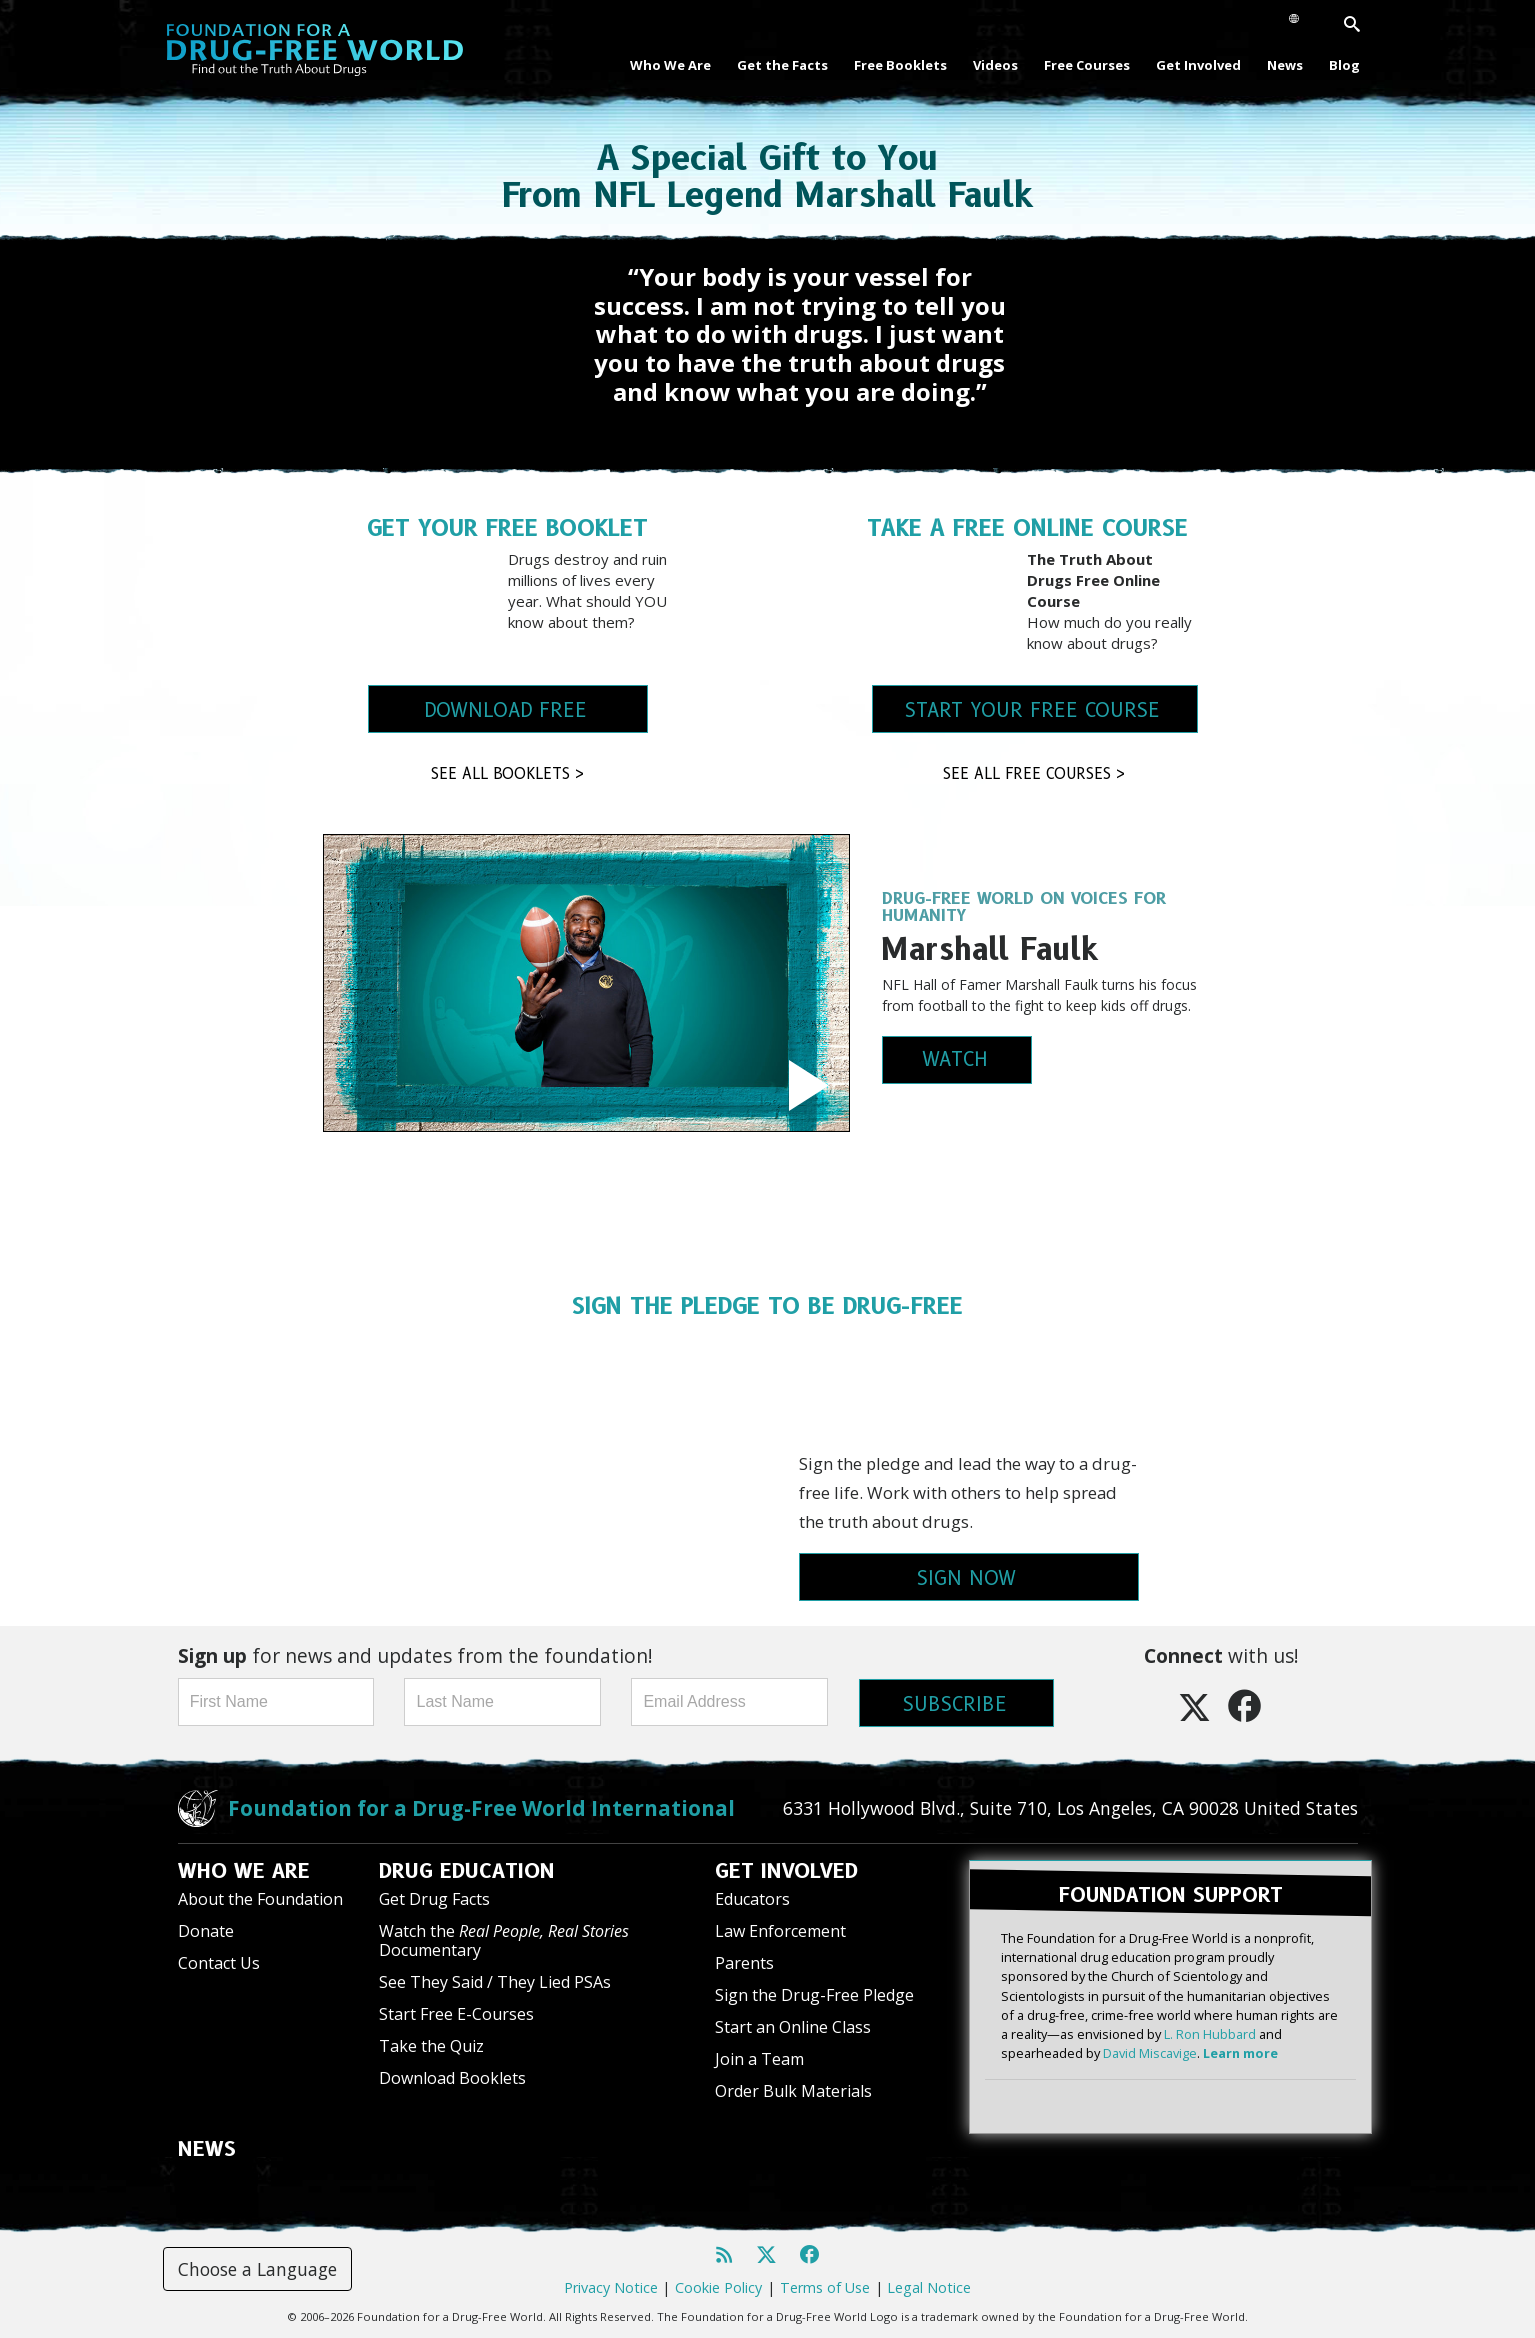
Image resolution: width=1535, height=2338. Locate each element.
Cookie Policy (718, 2287)
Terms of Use (825, 2287)
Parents (744, 1963)
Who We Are (670, 65)
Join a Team (759, 2059)
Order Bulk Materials (793, 2091)
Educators (752, 1899)
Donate (206, 1931)
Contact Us (219, 1963)
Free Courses (1087, 65)
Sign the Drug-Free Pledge (814, 1995)
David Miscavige (1150, 2053)
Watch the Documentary (504, 1940)
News (1285, 65)
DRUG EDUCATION (467, 1871)
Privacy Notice (611, 2287)
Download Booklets (452, 2078)
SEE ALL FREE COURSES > (1034, 774)
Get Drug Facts (434, 1899)
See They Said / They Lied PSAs (495, 1982)
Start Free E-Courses (456, 2014)
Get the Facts (782, 65)
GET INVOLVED (786, 1871)
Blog (1344, 65)
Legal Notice (929, 2287)
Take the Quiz (431, 2046)
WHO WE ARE (244, 1871)
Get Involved (1198, 65)
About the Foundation (260, 1899)
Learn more (1240, 2053)
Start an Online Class (793, 2027)
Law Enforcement (780, 1931)
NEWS (207, 2149)
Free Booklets (900, 65)
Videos (995, 65)
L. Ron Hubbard (1210, 2034)
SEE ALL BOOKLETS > (508, 774)
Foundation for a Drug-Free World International (481, 1808)
